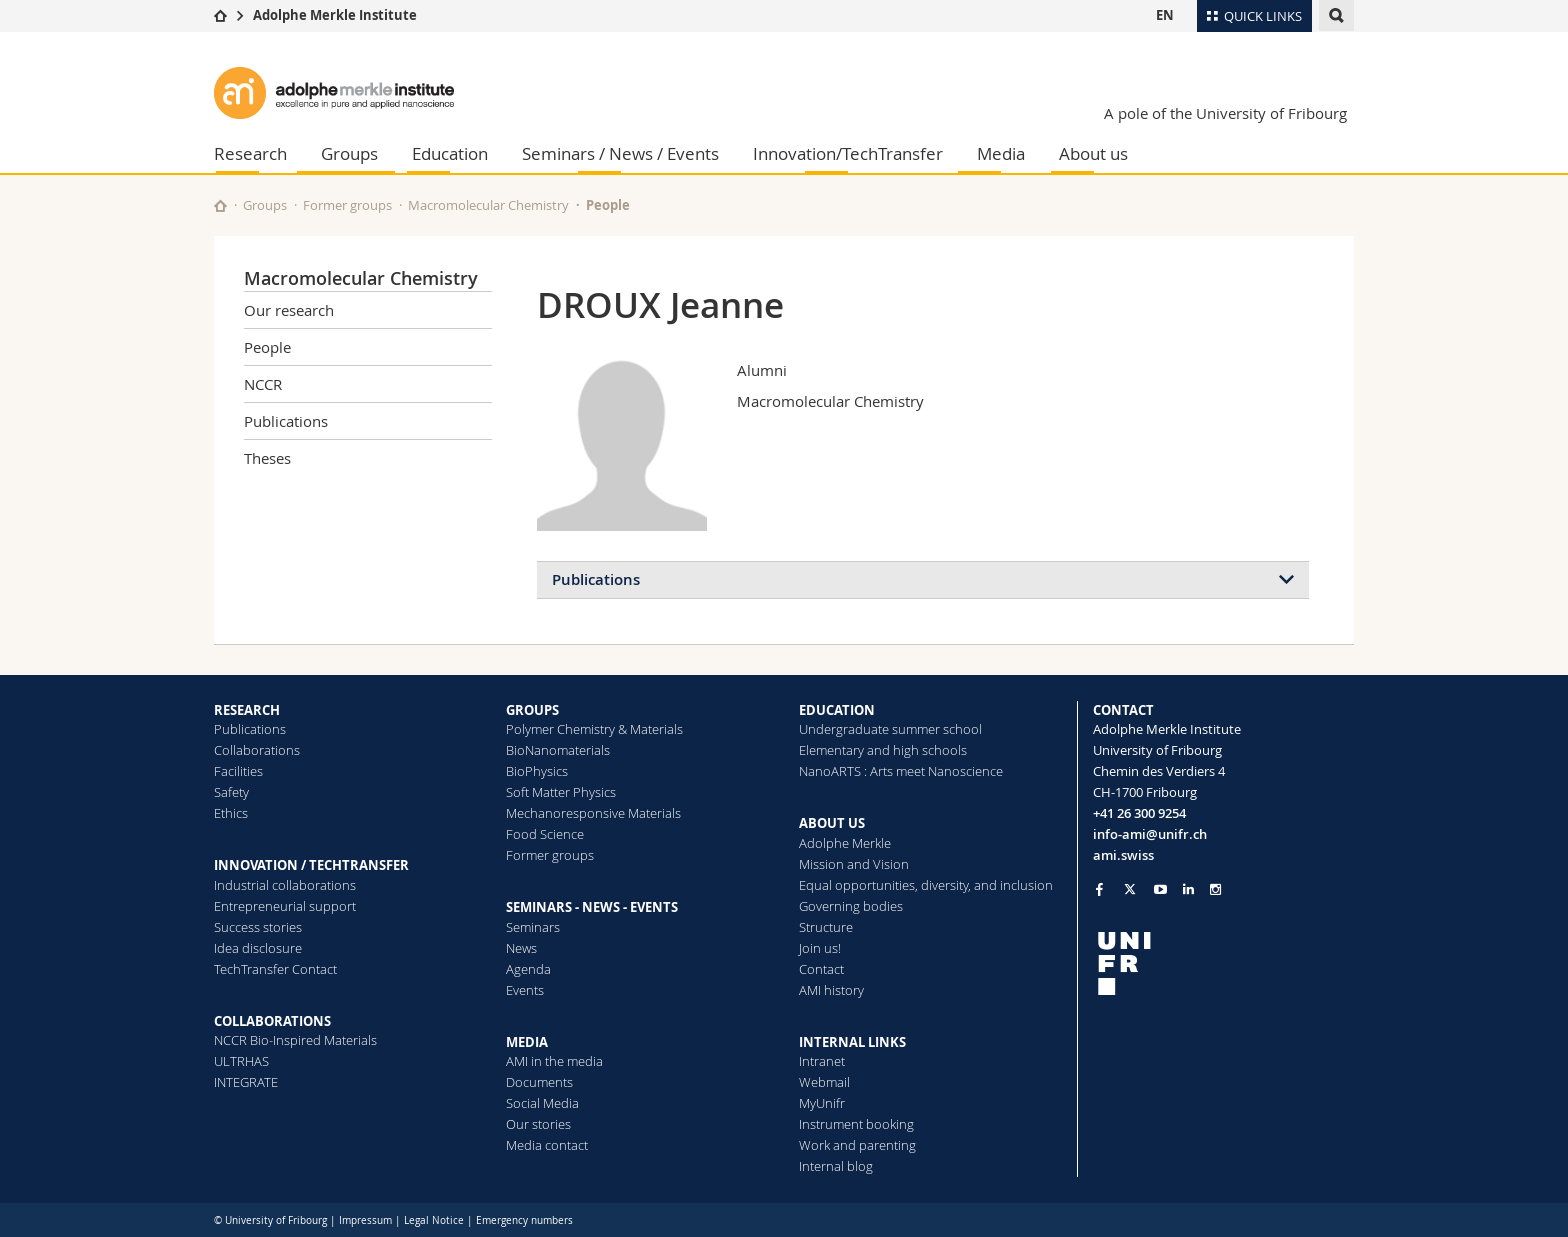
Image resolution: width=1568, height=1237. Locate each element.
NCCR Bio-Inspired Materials (295, 1040)
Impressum (365, 1220)
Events (525, 990)
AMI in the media (554, 1061)
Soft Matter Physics (561, 792)
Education (450, 153)
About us (1093, 153)
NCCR (263, 384)
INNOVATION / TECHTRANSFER (311, 865)
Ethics (231, 813)
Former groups (347, 205)
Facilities (238, 771)
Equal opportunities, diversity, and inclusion (926, 885)
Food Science (545, 834)
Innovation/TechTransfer (848, 153)
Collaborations (257, 750)
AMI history (831, 990)
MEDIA (527, 1042)
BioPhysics (537, 771)
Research (250, 153)
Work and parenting (857, 1145)
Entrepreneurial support (285, 906)
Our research (289, 310)
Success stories (258, 927)
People (608, 205)
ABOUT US (832, 823)
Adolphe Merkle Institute (335, 15)
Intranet (822, 1061)
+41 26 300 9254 (1139, 813)
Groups (349, 153)
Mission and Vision (854, 864)
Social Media (542, 1103)
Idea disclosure (258, 948)
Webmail (824, 1082)
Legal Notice (434, 1220)
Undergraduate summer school (890, 729)
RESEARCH (247, 710)
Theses (267, 458)
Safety (231, 792)
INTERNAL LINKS (852, 1042)
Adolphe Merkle (845, 843)
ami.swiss (1123, 855)
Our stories (538, 1124)
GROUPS (532, 710)
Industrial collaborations (285, 885)
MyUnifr (822, 1103)
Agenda (528, 969)
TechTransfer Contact (275, 969)
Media (1001, 153)
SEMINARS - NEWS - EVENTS (592, 907)
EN (1165, 15)
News (521, 948)
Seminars (533, 927)
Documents (539, 1082)
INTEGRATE (246, 1082)
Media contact (547, 1145)
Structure (826, 927)
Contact (821, 969)
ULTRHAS (241, 1061)
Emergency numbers (524, 1220)
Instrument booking (856, 1124)
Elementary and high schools (883, 750)
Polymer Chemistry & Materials (594, 729)
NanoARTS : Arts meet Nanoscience (901, 771)
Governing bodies (851, 906)
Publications (286, 421)
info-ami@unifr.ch (1150, 834)
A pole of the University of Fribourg (1225, 113)
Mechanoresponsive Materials (593, 813)
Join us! (820, 948)
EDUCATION (837, 710)
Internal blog (836, 1166)
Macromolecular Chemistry (488, 205)
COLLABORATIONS (272, 1021)
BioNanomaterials (558, 750)
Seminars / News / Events (620, 153)
